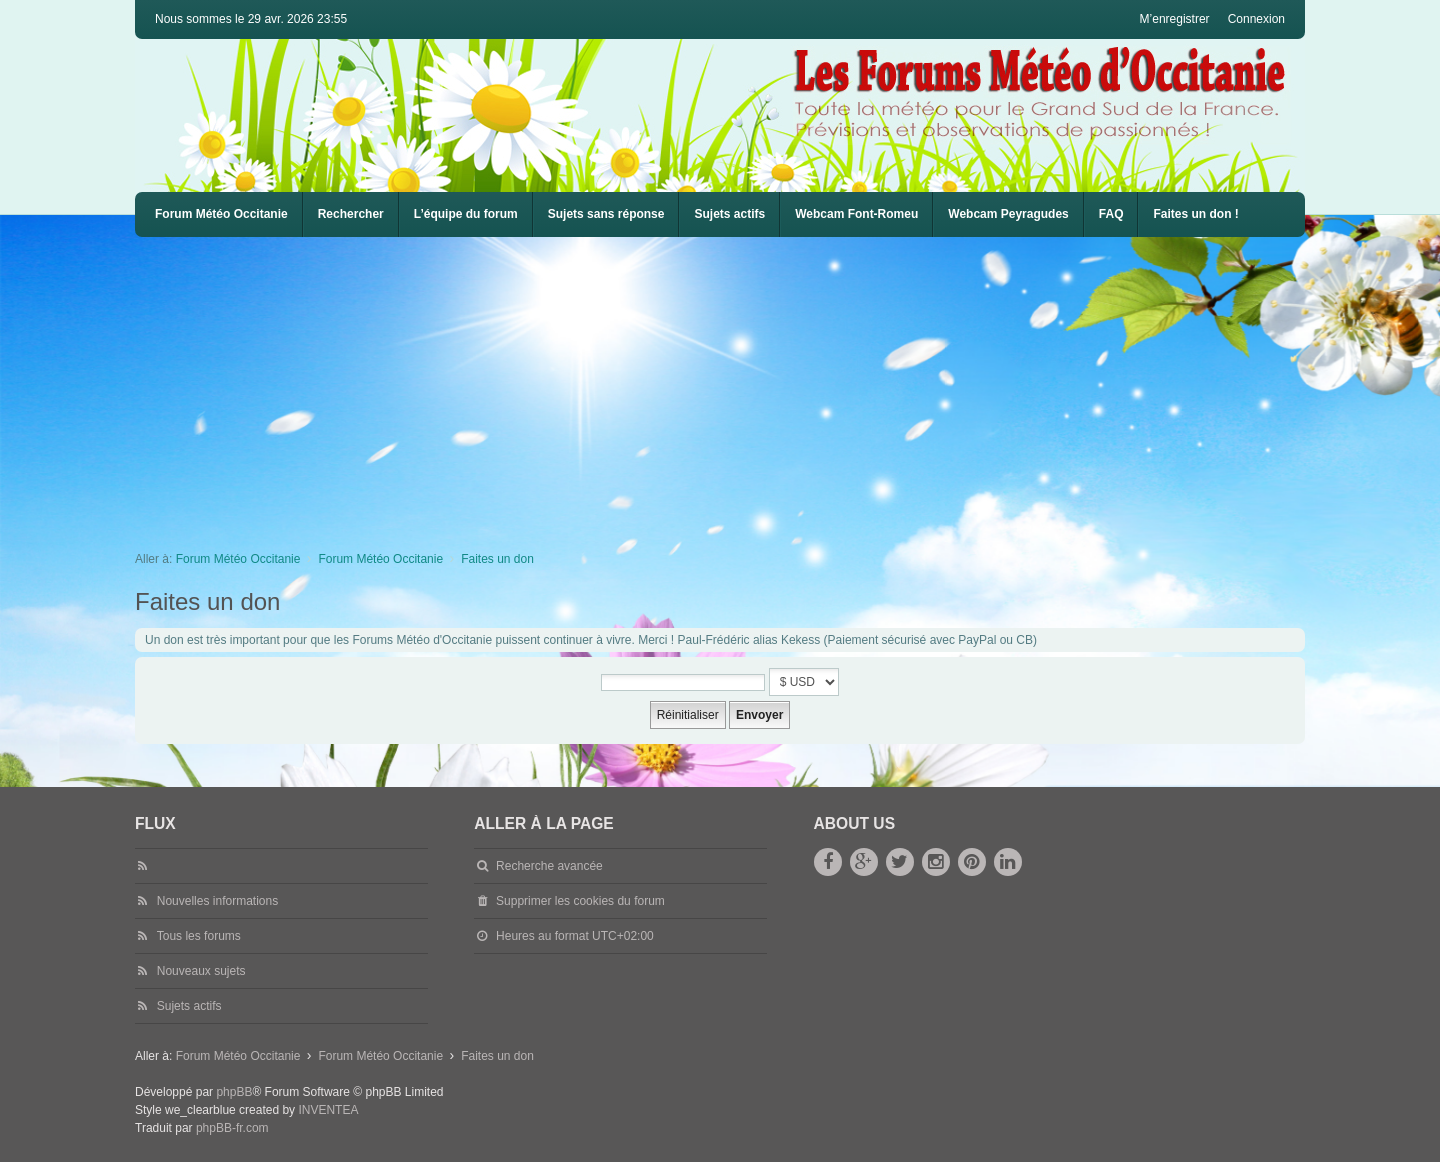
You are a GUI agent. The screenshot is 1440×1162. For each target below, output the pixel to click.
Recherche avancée (549, 866)
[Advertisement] (735, 387)
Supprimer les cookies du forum (580, 901)
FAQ (1111, 214)
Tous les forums (199, 936)
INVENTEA (328, 1110)
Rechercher (351, 214)
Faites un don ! (1195, 214)
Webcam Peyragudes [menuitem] (1008, 214)
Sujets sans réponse (606, 214)
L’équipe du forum (466, 214)
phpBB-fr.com (232, 1128)
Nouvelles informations (217, 901)
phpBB (234, 1092)
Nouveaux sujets (201, 971)
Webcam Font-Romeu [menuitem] (856, 214)
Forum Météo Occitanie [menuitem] (221, 214)
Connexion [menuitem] (1256, 19)
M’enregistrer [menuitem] (1175, 19)
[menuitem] (856, 214)
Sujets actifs (729, 214)
